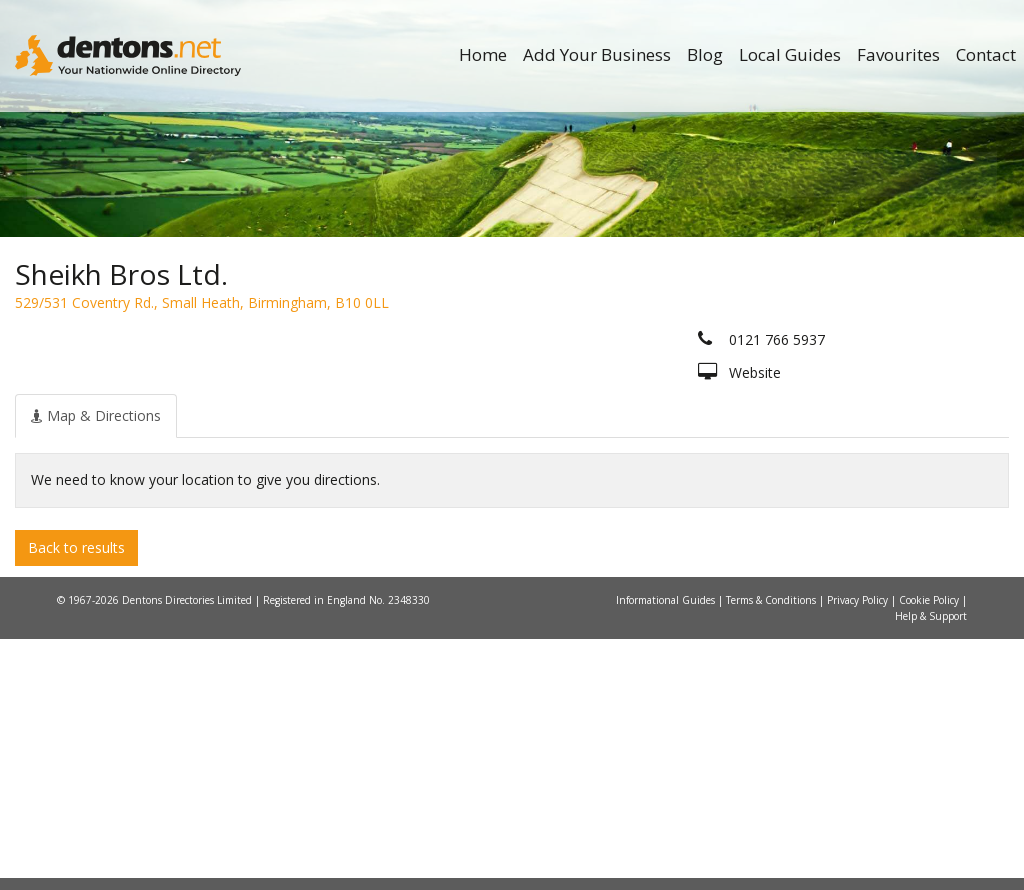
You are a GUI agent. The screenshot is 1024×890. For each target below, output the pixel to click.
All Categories (501, 410)
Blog (705, 54)
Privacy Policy (859, 851)
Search (862, 376)
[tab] (96, 666)
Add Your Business (597, 54)
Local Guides (790, 54)
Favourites (898, 54)
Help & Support (931, 867)
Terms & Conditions (772, 851)
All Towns (138, 410)
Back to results (76, 797)
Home (483, 54)
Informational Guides (667, 851)
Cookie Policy (930, 851)
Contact (986, 54)
